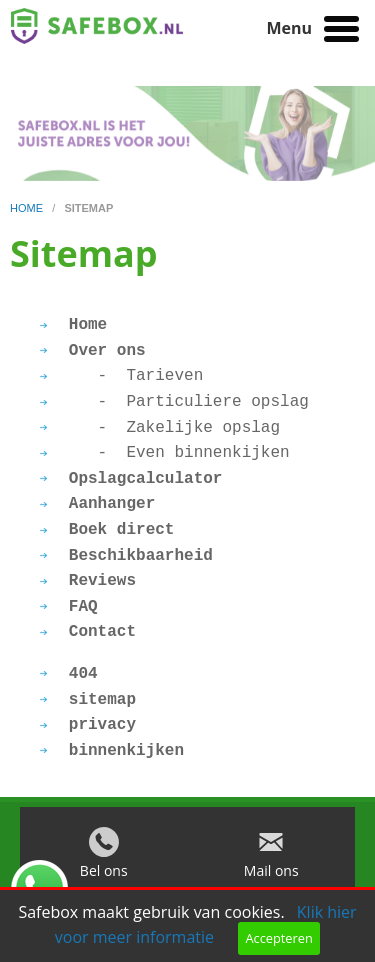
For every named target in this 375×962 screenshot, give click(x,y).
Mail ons (271, 875)
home (28, 208)
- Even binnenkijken (165, 453)
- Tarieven (121, 376)
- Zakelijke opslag (160, 428)
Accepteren (278, 938)
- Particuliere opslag (174, 402)
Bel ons (104, 875)
